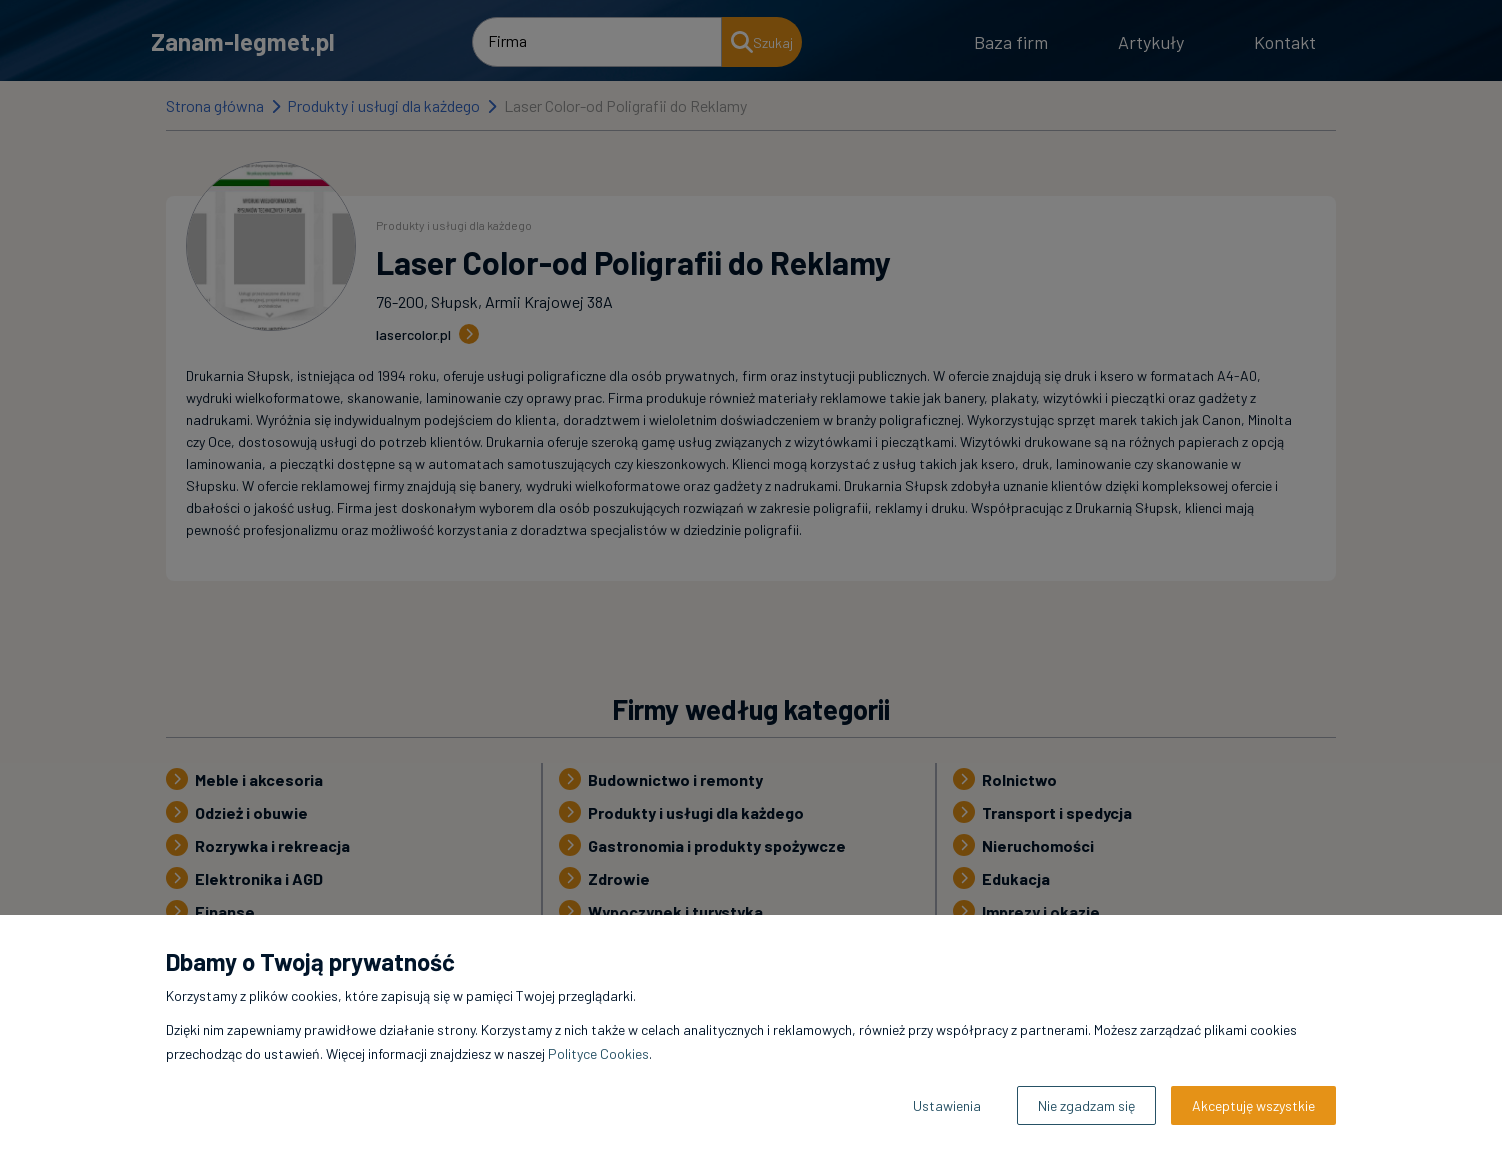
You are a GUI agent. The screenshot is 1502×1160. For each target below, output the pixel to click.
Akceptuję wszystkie (1253, 1105)
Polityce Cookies (598, 1053)
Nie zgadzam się (1086, 1105)
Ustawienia (947, 1105)
